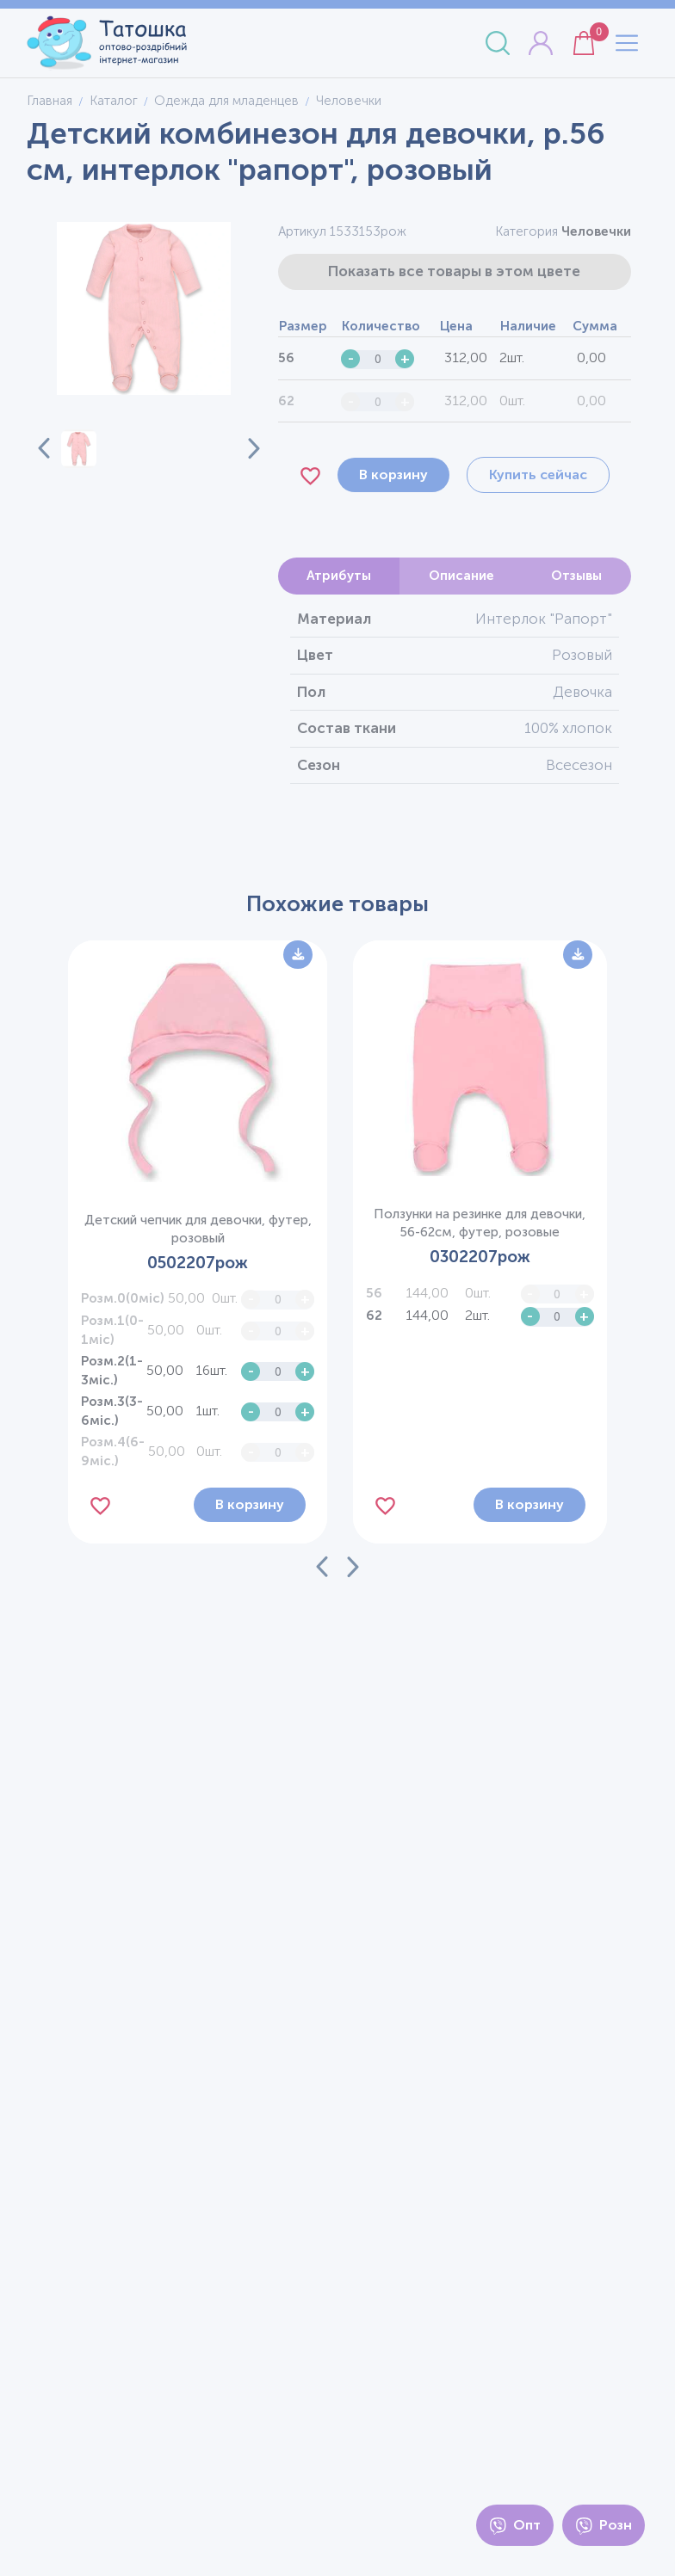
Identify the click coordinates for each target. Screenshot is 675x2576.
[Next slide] (243, 448)
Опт (515, 2526)
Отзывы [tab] (576, 575)
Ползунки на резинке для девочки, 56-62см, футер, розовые (479, 1223)
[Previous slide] (43, 448)
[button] (78, 448)
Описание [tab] (461, 575)
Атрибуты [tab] (339, 575)
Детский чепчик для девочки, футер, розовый (198, 1229)
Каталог (114, 100)
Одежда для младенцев (226, 100)
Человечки (596, 231)
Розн (603, 2526)
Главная (49, 100)
